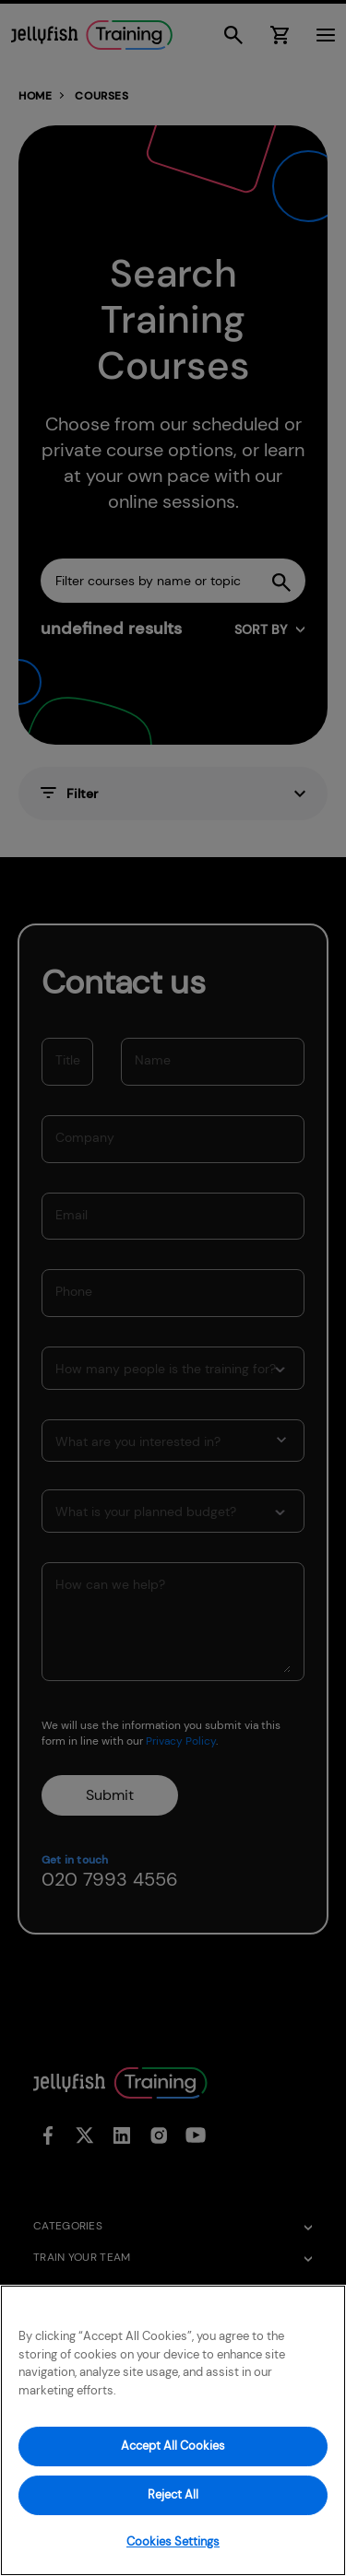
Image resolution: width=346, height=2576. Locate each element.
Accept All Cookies (173, 2445)
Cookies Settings (173, 2541)
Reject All (173, 2494)
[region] (173, 2430)
